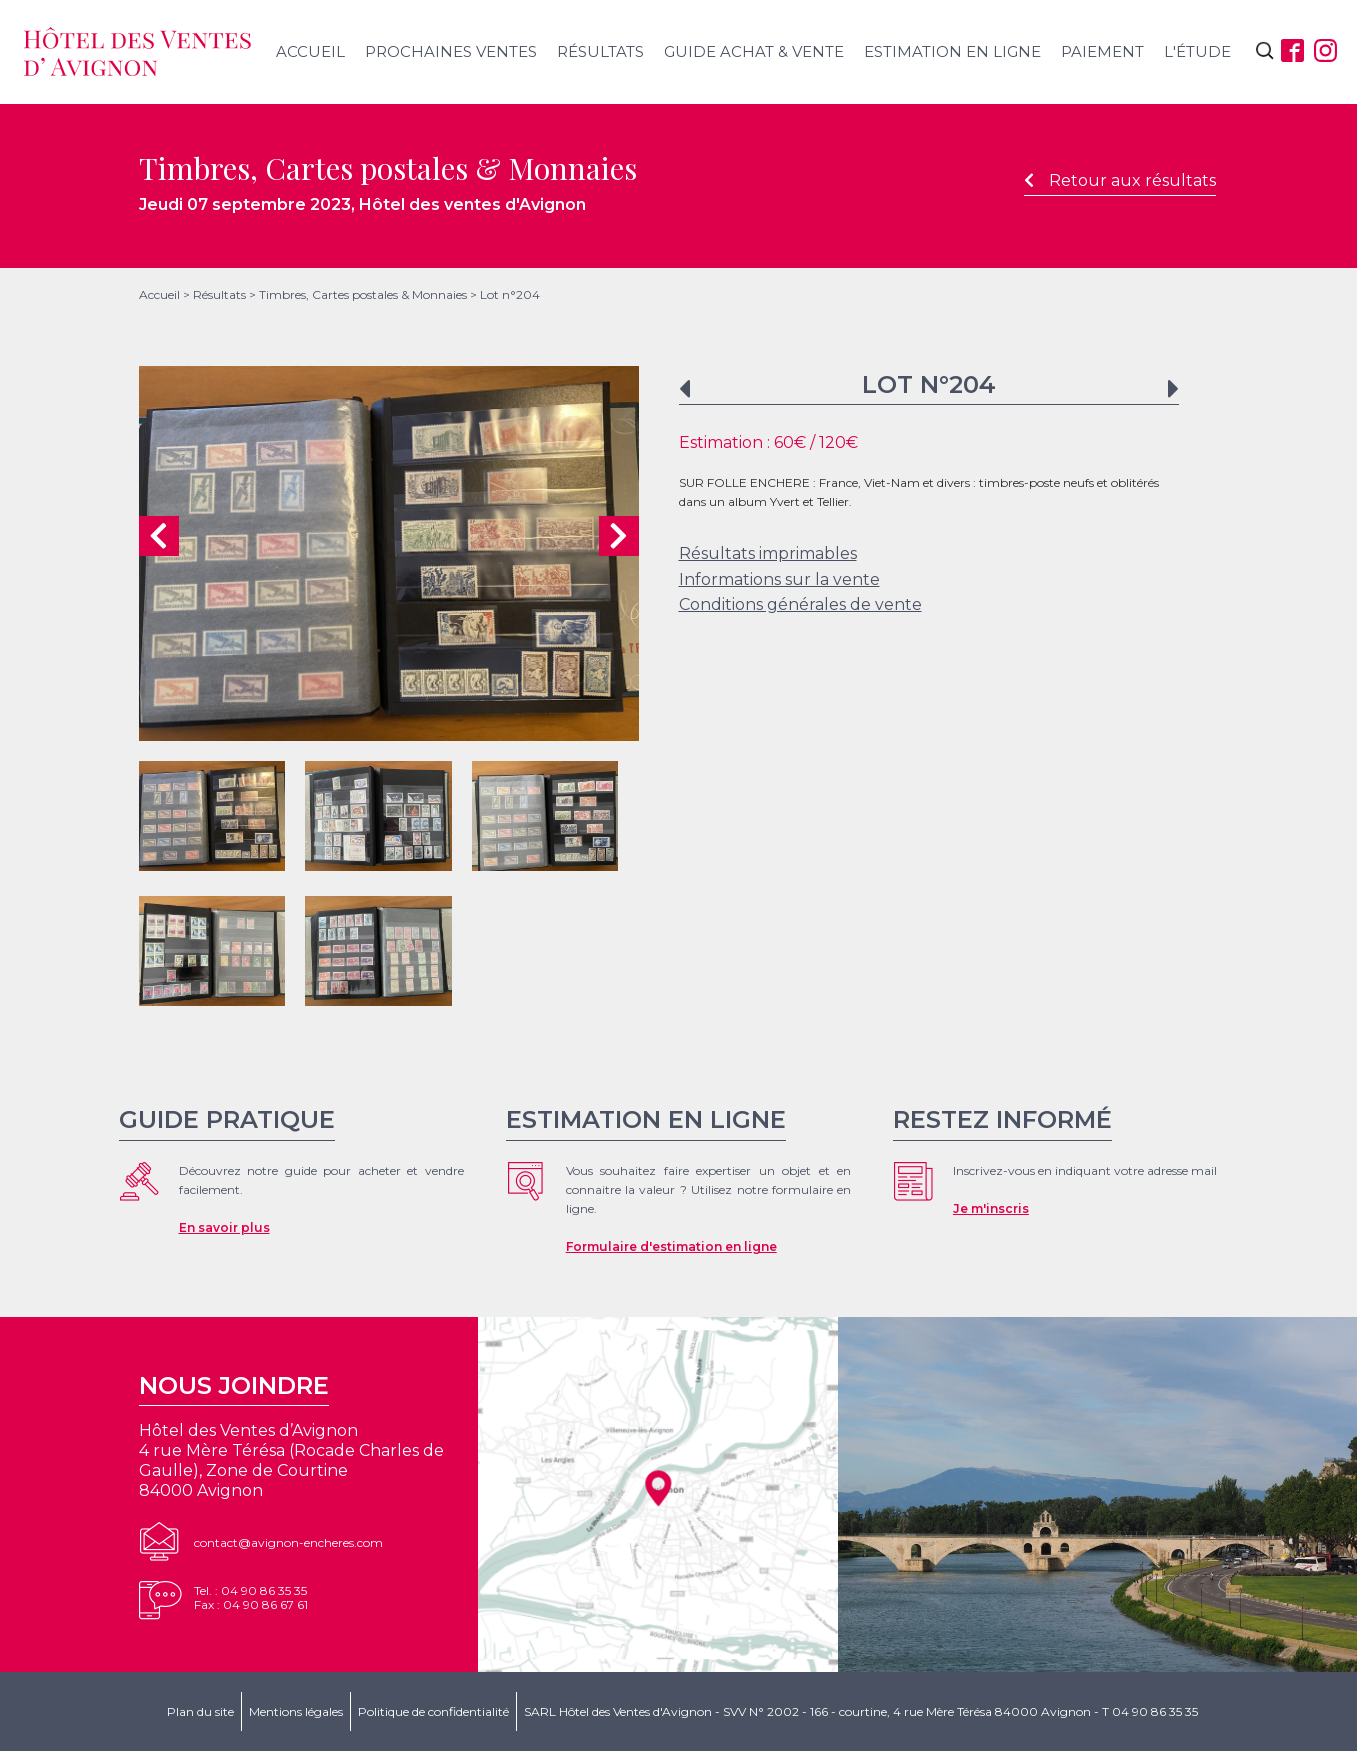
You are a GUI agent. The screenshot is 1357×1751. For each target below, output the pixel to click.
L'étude (1197, 51)
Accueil (310, 51)
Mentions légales (296, 1711)
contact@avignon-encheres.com (288, 1542)
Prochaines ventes (451, 51)
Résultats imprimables (768, 553)
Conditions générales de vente (800, 604)
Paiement (1102, 51)
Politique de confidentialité (433, 1711)
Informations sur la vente (779, 579)
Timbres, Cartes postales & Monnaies (363, 294)
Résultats (600, 51)
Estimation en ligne (952, 51)
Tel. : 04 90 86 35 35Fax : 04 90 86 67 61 (251, 1597)
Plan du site (200, 1711)
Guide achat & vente (754, 51)
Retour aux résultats (1120, 180)
